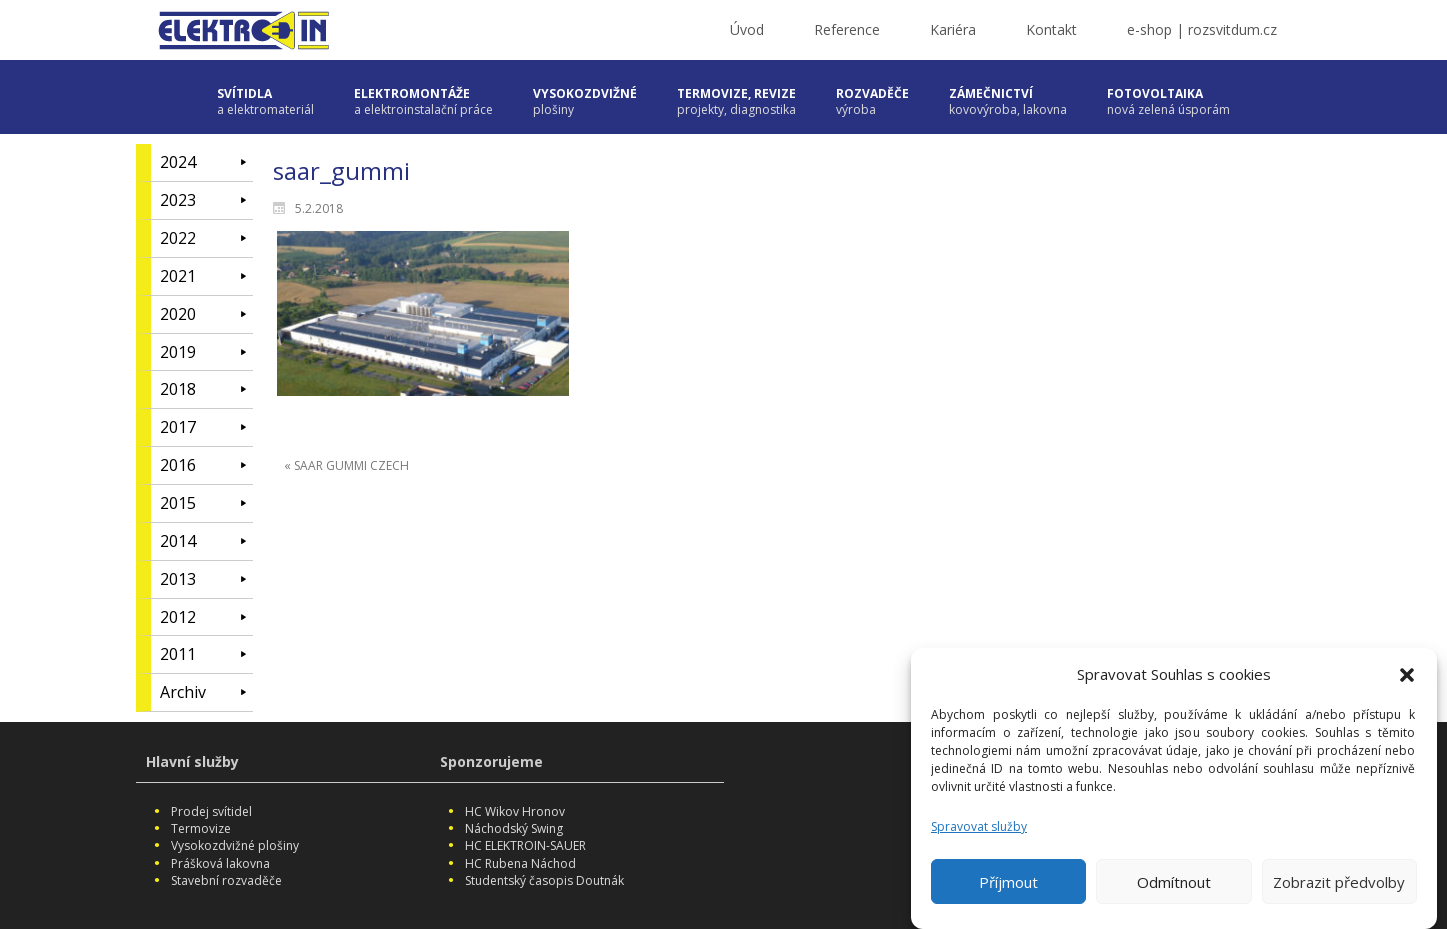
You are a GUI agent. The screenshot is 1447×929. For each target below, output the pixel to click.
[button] (1407, 682)
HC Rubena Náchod (520, 863)
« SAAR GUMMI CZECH (346, 465)
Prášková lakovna (220, 863)
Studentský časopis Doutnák (544, 880)
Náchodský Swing (514, 828)
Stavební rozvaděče (226, 880)
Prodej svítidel (211, 811)
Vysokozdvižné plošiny (235, 845)
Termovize (201, 828)
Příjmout (1008, 889)
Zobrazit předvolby (1339, 889)
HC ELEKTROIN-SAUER (525, 845)
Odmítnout (1174, 889)
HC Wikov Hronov (515, 811)
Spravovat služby (979, 834)
